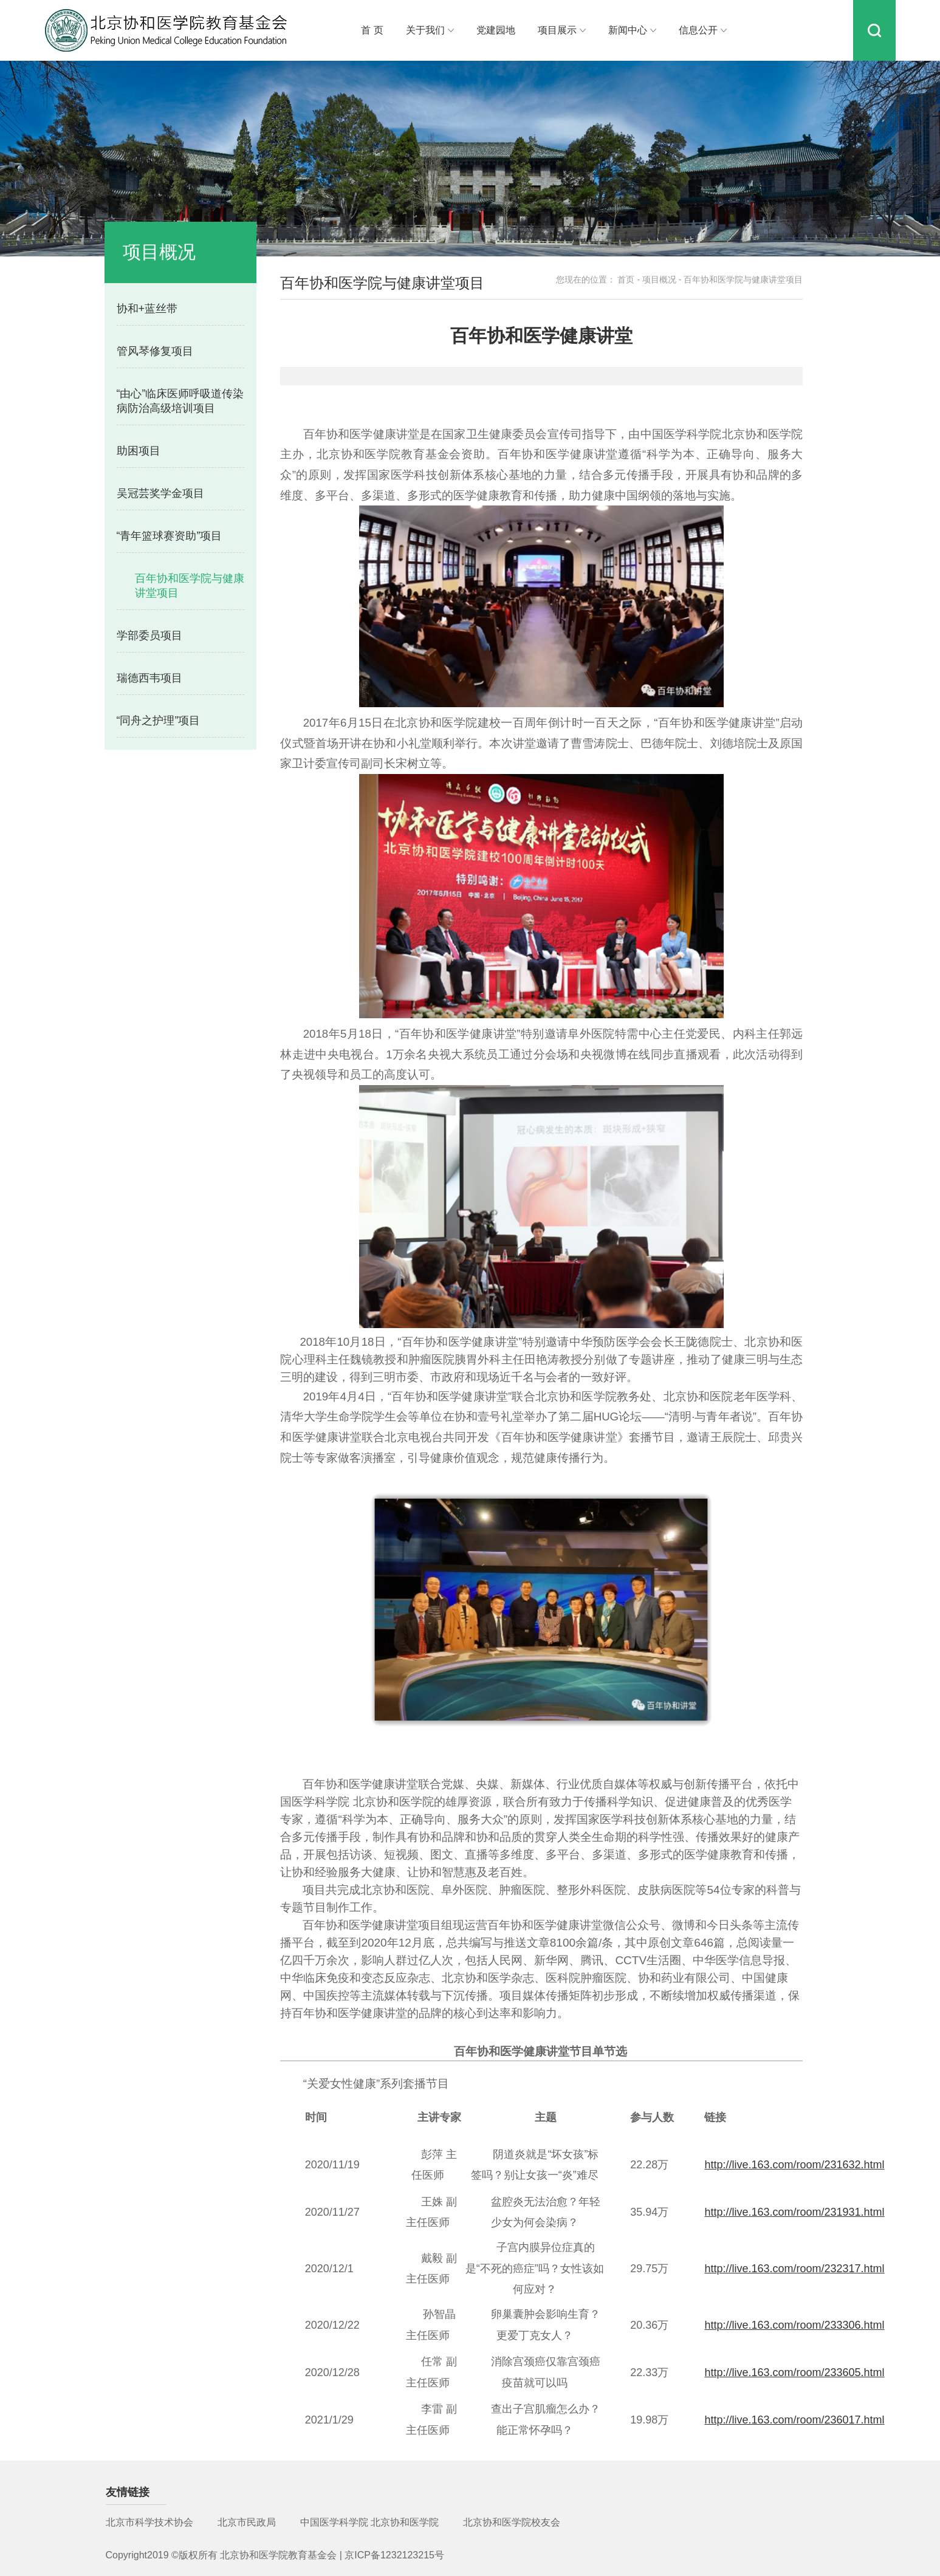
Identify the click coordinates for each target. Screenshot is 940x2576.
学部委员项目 (149, 635)
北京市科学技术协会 (149, 2522)
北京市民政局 (247, 2522)
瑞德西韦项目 (149, 678)
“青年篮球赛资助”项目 (169, 536)
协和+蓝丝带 (147, 309)
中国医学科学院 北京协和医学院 (369, 2522)
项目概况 (659, 279)
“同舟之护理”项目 (159, 720)
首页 (625, 279)
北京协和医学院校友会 (511, 2522)
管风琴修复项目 (155, 351)
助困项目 (138, 451)
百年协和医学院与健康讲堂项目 (189, 585)
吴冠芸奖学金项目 (160, 493)
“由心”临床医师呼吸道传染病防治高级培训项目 (180, 401)
